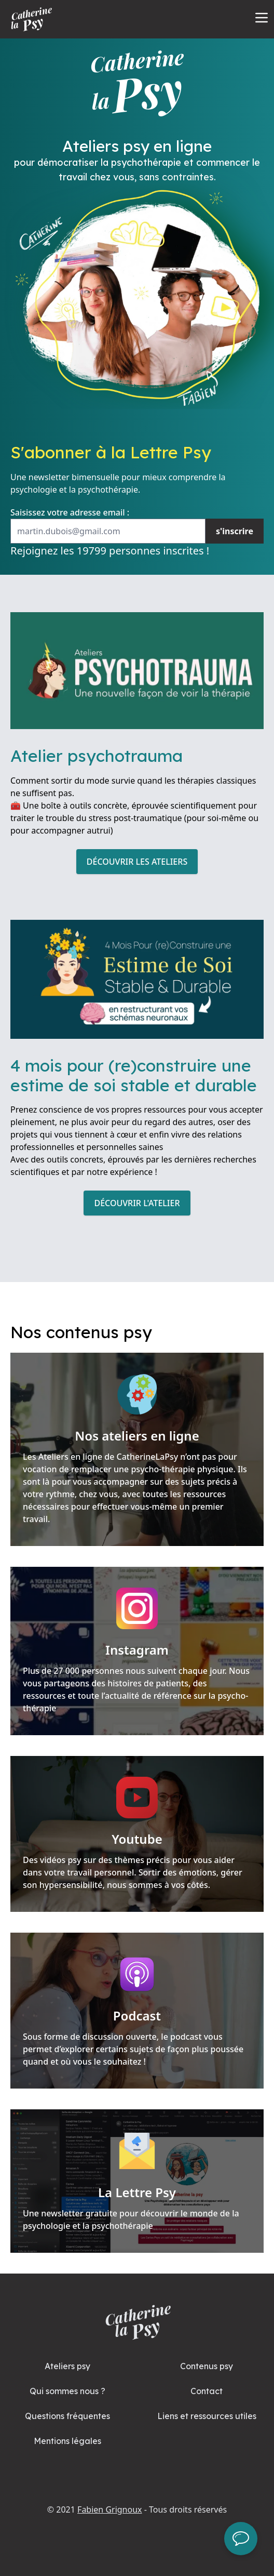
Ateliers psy (67, 2366)
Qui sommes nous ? (67, 2391)
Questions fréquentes (67, 2416)
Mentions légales (67, 2441)
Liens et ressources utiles (206, 2416)
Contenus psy (206, 2366)
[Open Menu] (261, 17)
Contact (206, 2391)
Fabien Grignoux (109, 2509)
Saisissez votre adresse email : (69, 512)
